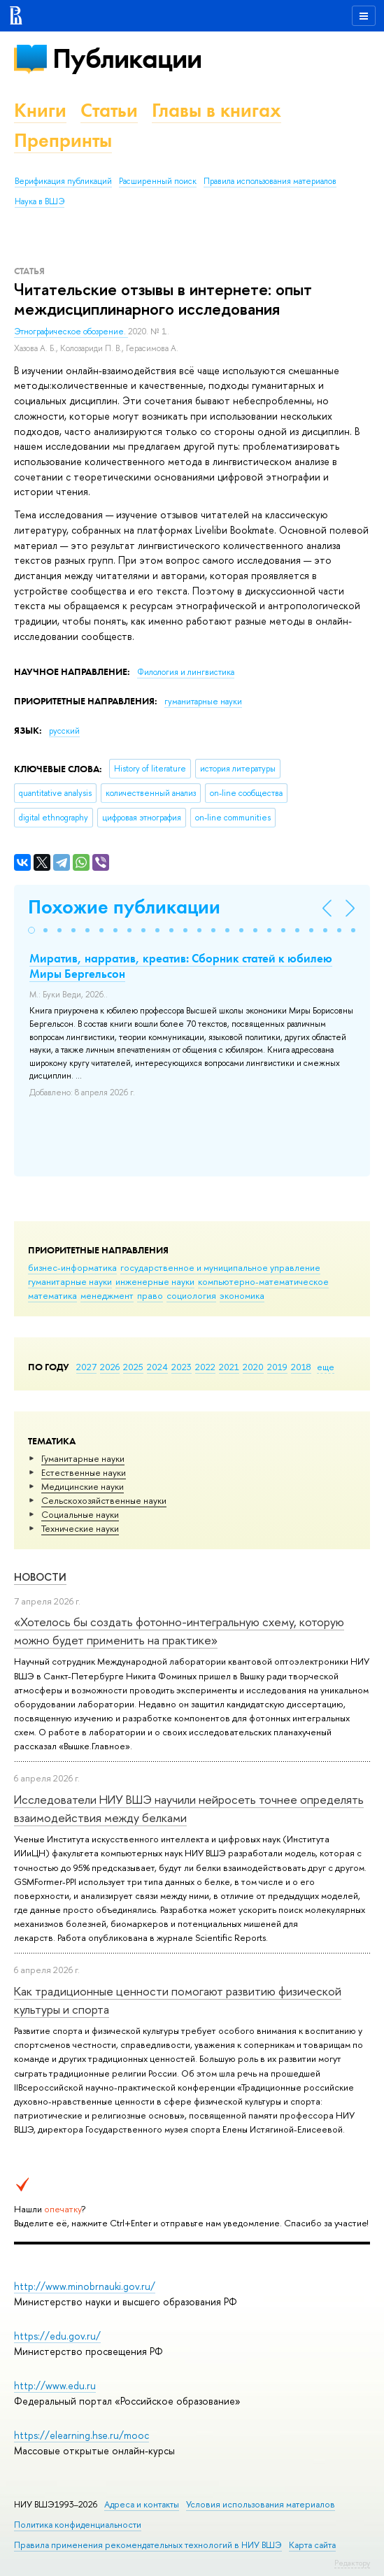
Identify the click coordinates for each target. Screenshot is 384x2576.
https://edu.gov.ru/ (57, 2335)
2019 (277, 1366)
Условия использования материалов (260, 2504)
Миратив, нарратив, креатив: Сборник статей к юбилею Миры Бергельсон (180, 966)
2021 (229, 1366)
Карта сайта (312, 2545)
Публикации (126, 58)
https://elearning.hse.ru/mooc (81, 2435)
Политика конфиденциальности (77, 2525)
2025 (133, 1366)
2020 (253, 1366)
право (150, 1295)
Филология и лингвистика (185, 672)
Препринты (63, 140)
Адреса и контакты (141, 2504)
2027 (86, 1366)
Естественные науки (83, 1472)
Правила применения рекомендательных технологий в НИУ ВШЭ (148, 2545)
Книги (40, 110)
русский (64, 730)
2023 (181, 1366)
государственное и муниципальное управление (220, 1267)
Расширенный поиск (158, 181)
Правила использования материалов (270, 181)
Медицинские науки (82, 1486)
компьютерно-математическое (263, 1281)
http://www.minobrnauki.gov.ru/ (84, 2286)
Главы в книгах (216, 110)
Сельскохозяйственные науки (103, 1500)
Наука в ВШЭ (39, 201)
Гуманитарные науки (83, 1458)
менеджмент (107, 1295)
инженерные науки (154, 1281)
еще (325, 1366)
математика (52, 1295)
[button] (31, 930)
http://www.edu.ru (55, 2385)
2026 (110, 1366)
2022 (205, 1366)
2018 (301, 1366)
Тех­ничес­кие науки (80, 1528)
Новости (40, 1577)
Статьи (109, 110)
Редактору (352, 2563)
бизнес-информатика (72, 1267)
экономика (242, 1295)
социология (191, 1295)
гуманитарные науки (70, 1281)
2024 (157, 1366)
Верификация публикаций (63, 181)
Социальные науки (80, 1514)
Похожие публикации (124, 907)
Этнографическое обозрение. (71, 331)
